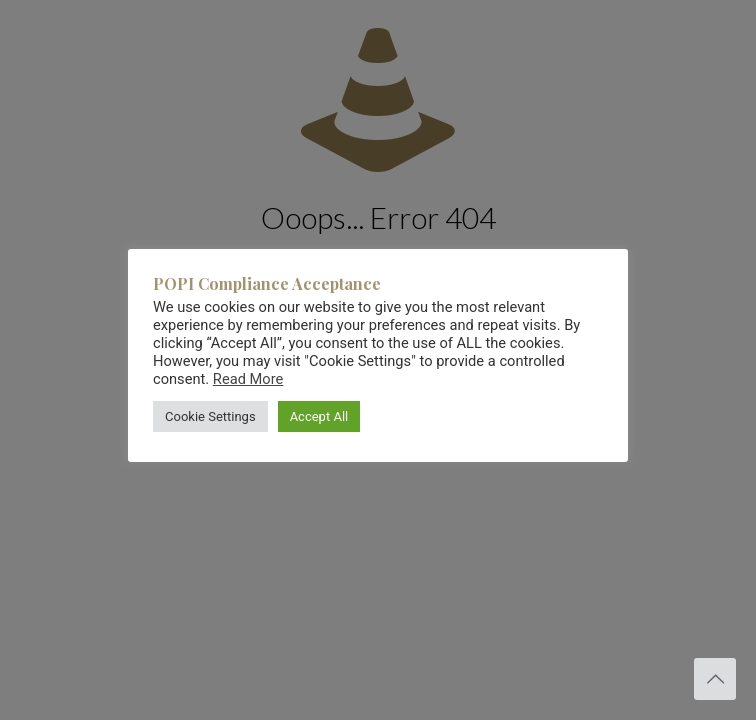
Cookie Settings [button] (210, 416)
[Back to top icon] (715, 679)
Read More (248, 379)
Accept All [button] (319, 416)
